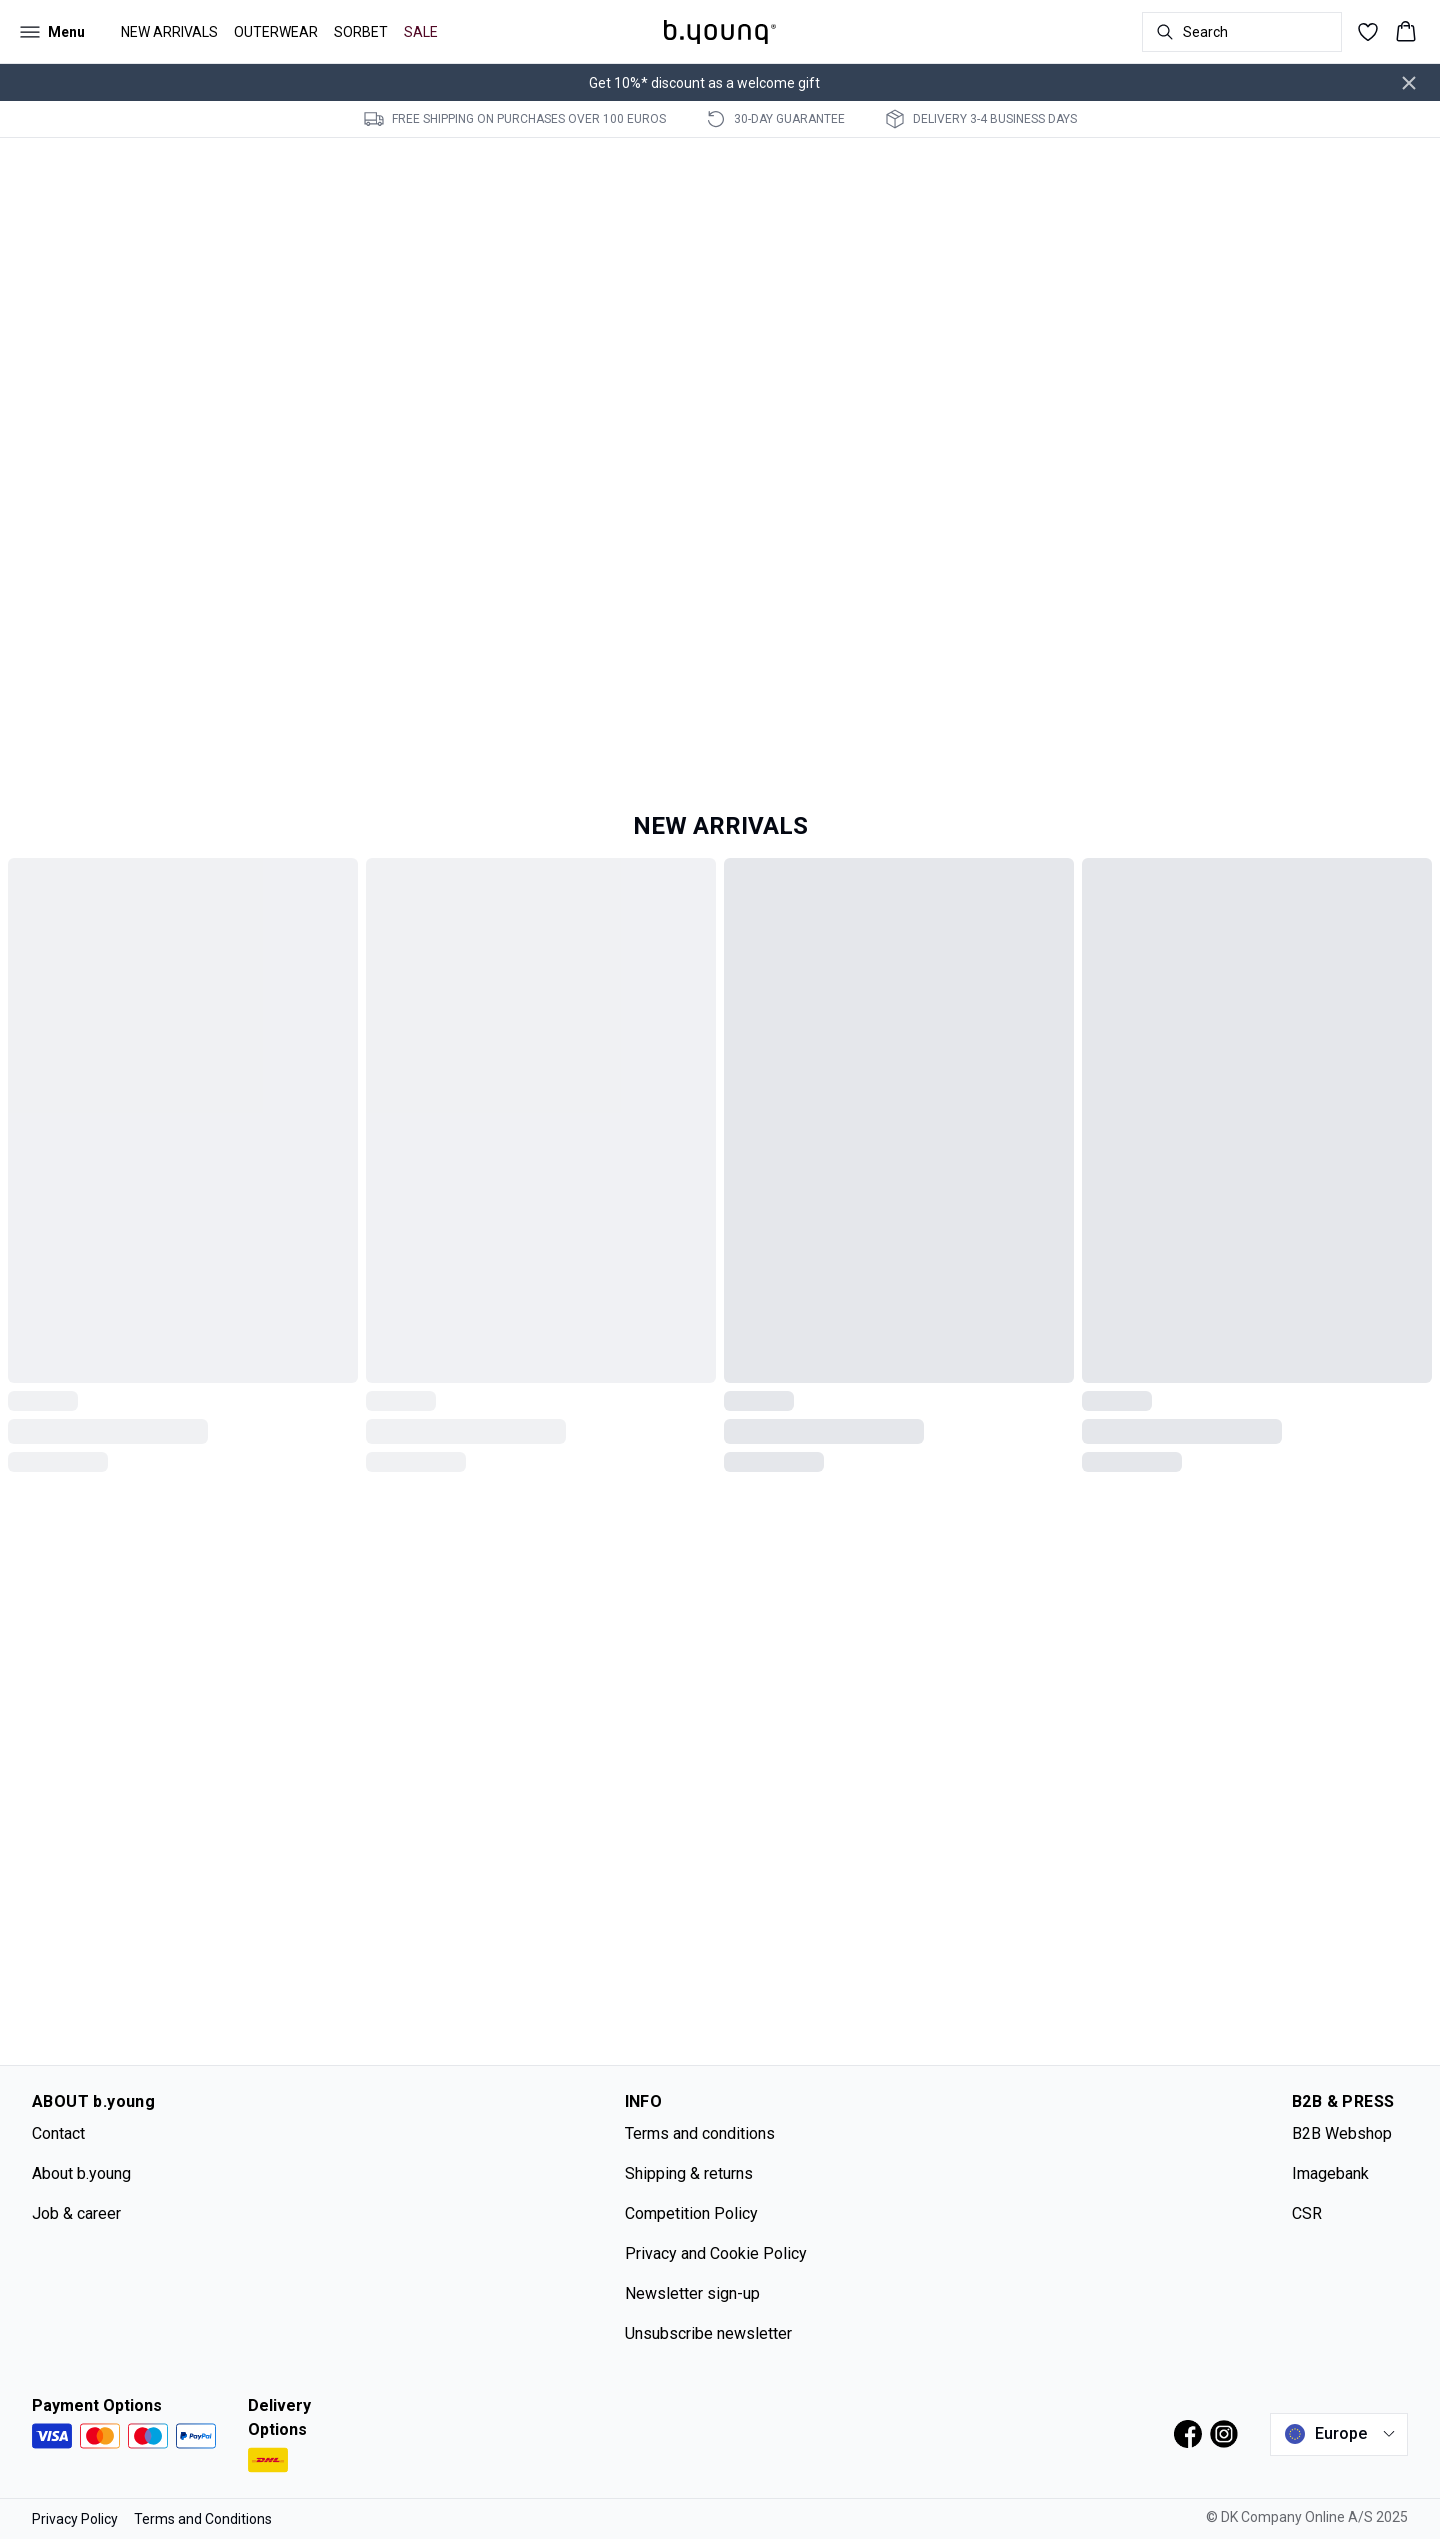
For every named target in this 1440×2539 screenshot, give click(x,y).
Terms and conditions (700, 2133)
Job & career (76, 2213)
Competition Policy (691, 2213)
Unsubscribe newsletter (708, 2333)
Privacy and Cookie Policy (716, 2253)
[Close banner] (1409, 83)
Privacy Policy (75, 2519)
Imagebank (1330, 2173)
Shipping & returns (689, 2173)
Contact (58, 2133)
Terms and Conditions (203, 2519)
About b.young (81, 2173)
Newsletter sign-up (692, 2293)
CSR (1307, 2213)
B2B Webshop (1342, 2133)
